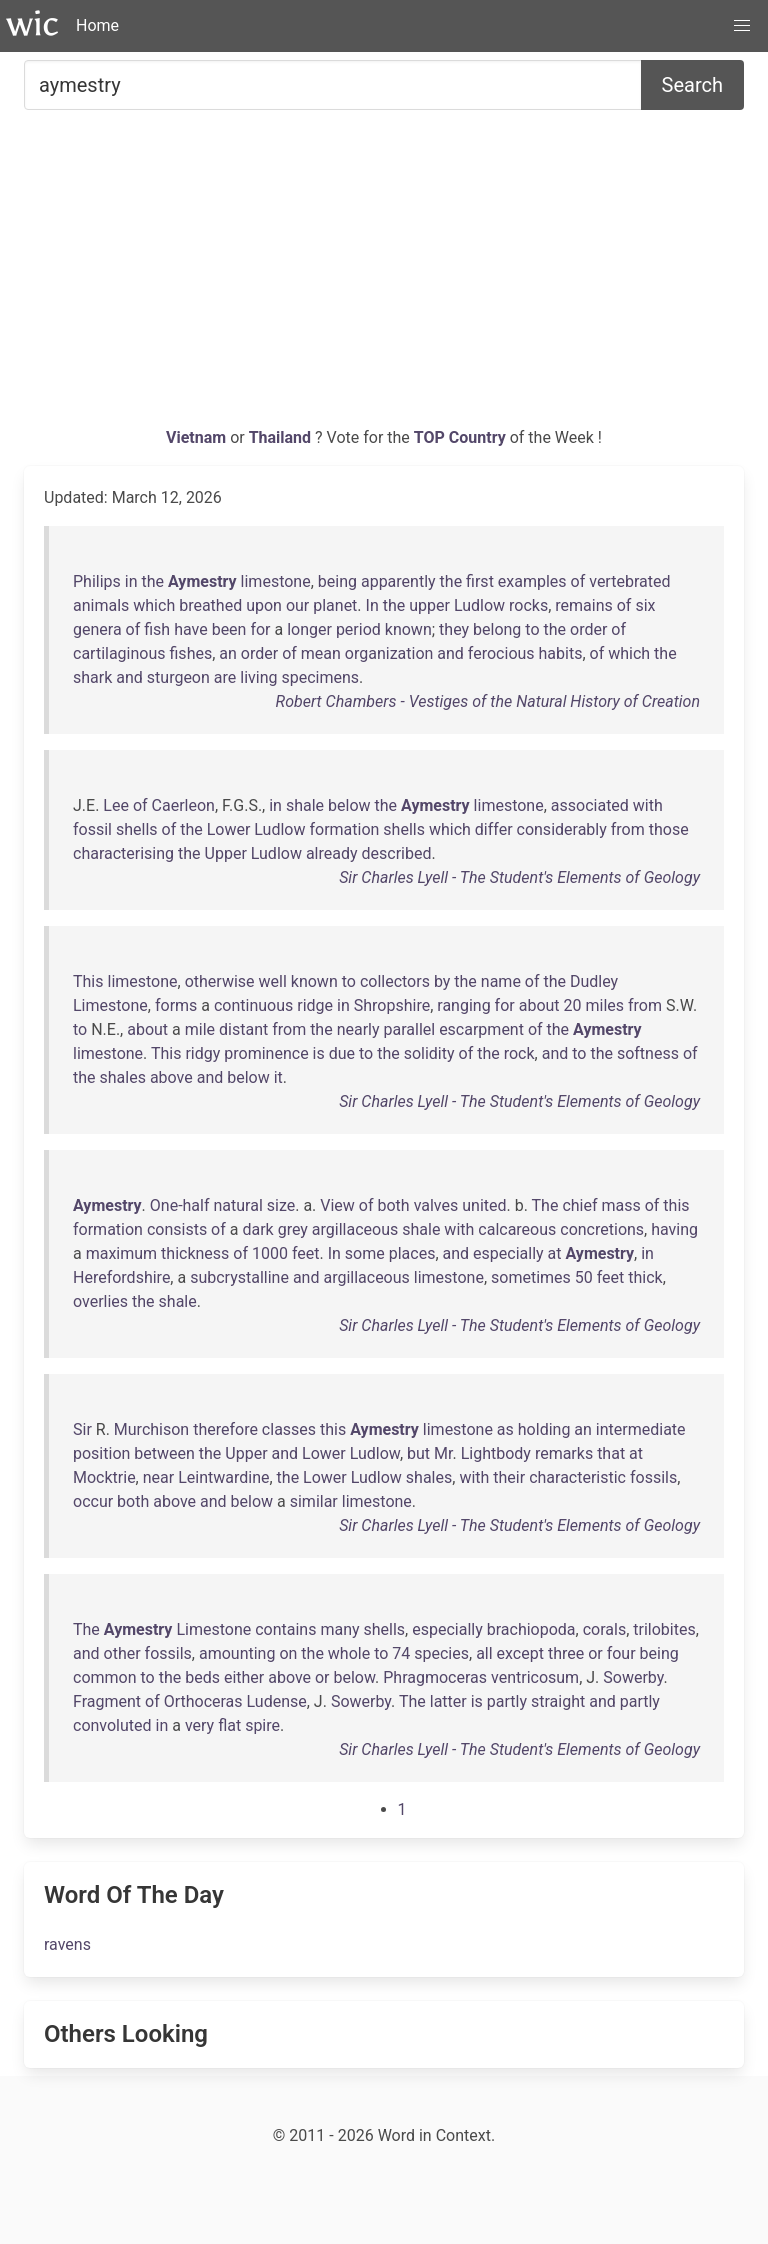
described (397, 853)
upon (264, 605)
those (669, 829)
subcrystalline (239, 1277)
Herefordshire (121, 1277)
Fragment (107, 1701)
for (260, 629)
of (578, 581)
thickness (195, 1253)
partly (507, 1701)
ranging (463, 1005)
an (228, 653)
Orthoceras (203, 1701)
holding (544, 1429)
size (281, 1205)
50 (584, 1277)
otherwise (220, 981)
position (101, 1453)
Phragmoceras (435, 1677)
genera (97, 629)
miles (604, 1005)
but (418, 1453)
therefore (225, 1429)
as (505, 1429)
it (278, 1077)
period (358, 629)
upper (429, 605)
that (611, 1453)
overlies (100, 1301)
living (258, 677)
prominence (266, 1053)
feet (306, 1253)
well (273, 981)
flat (229, 1725)
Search (692, 85)
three (566, 1653)
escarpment (481, 1029)
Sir (82, 1429)
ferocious (501, 653)
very (199, 1725)
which (154, 605)
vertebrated (629, 581)
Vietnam (198, 437)
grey (293, 1229)
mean (321, 653)
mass (620, 1205)
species (441, 1653)
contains (285, 1629)
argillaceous (355, 1229)
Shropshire (392, 1005)
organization (389, 653)
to (532, 629)
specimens (320, 677)
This (88, 981)
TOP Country (460, 437)
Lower (229, 829)
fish (157, 629)
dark (257, 1229)
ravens (67, 1944)
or (595, 1653)
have (191, 629)
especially (508, 1253)
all (484, 1653)
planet (335, 605)
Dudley (594, 981)
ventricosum (535, 1677)
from (628, 829)
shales (123, 1077)
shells (137, 829)
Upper (226, 853)
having (674, 1229)
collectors (395, 981)
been (229, 629)
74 (401, 1653)
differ (494, 829)
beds (202, 1677)
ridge (315, 1005)
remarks (564, 1453)
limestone (276, 581)
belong (497, 629)
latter (448, 1701)
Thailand (282, 437)
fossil (92, 829)
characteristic (577, 1477)
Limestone (110, 1005)
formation (344, 829)
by (442, 981)
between (164, 1453)
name (501, 981)
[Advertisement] (384, 276)
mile (200, 1029)
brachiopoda (531, 1629)
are (225, 677)
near (158, 1477)
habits (561, 653)
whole (349, 1653)
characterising (123, 853)
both (394, 1205)
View (337, 1205)
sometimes (531, 1277)
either (244, 1677)
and (450, 653)
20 (573, 1005)
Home (97, 25)
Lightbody (496, 1453)
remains (583, 605)
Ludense (277, 1701)
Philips (97, 581)
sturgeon (178, 677)
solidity (429, 1053)
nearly (358, 1029)
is (319, 1053)
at (555, 1253)
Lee (116, 805)
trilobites (664, 1629)
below (349, 805)
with (648, 805)
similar (314, 1501)
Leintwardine (223, 1477)
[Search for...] (333, 85)
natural (237, 1205)
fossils (653, 1477)
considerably (562, 829)
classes (289, 1429)
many (339, 1629)
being (337, 581)
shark (92, 677)
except (520, 1653)
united (484, 1205)
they (454, 629)
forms (176, 1005)
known (408, 629)
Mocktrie (104, 1477)
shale (305, 805)
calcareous (517, 1229)
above (171, 1077)
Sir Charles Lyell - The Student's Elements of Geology (519, 877)
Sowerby (633, 1677)
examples (532, 581)
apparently (398, 581)
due (342, 1053)
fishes (191, 653)
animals (101, 605)
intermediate (641, 1429)
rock (519, 1053)
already (332, 853)
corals (604, 1629)
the (153, 581)
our (297, 605)
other (122, 1653)
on (288, 1653)
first (480, 581)
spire (262, 1725)
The (545, 1205)
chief (579, 1205)
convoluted (112, 1725)
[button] (742, 26)
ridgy (202, 1053)
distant (243, 1029)
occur (93, 1501)
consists (177, 1229)
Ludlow (479, 605)
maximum (121, 1253)
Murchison (151, 1429)
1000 (270, 1253)
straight (558, 1701)
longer (309, 629)
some (365, 1253)
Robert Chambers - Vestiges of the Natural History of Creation (488, 701)
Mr (443, 1453)
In (372, 605)
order (588, 629)
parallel (410, 1029)
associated (590, 805)
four (621, 1653)
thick (645, 1277)
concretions (602, 1229)
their (509, 1477)
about (539, 1005)
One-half (180, 1205)
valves (436, 1205)
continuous (253, 1005)
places (412, 1253)
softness (648, 1053)
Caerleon (183, 805)
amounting (237, 1653)
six (645, 605)
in (131, 581)
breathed (210, 605)
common (105, 1677)
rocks (528, 605)
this (676, 1205)
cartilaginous (119, 653)
